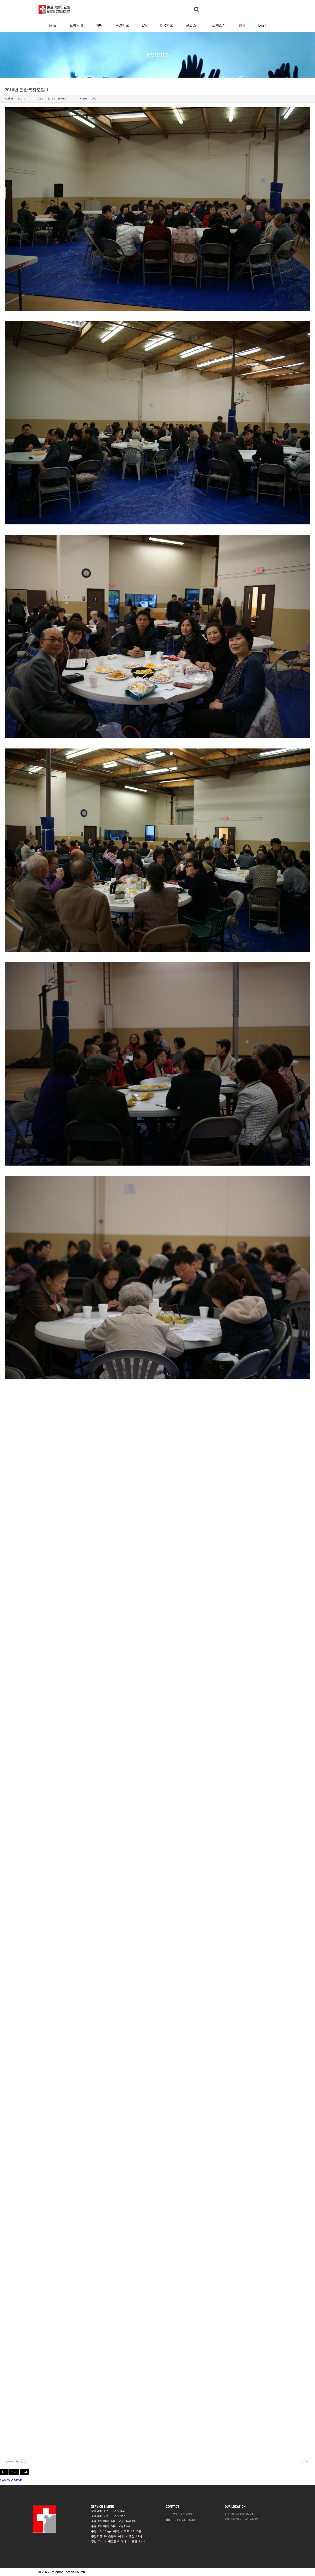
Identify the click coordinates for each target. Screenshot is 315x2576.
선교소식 (192, 25)
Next (24, 2472)
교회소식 (219, 25)
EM (144, 25)
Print (306, 2461)
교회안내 (76, 25)
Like (9, 2461)
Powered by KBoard (11, 2479)
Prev (14, 2472)
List (4, 2472)
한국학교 (166, 25)
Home (52, 25)
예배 (99, 25)
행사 (242, 25)
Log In (263, 25)
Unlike (20, 2461)
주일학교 (122, 25)
